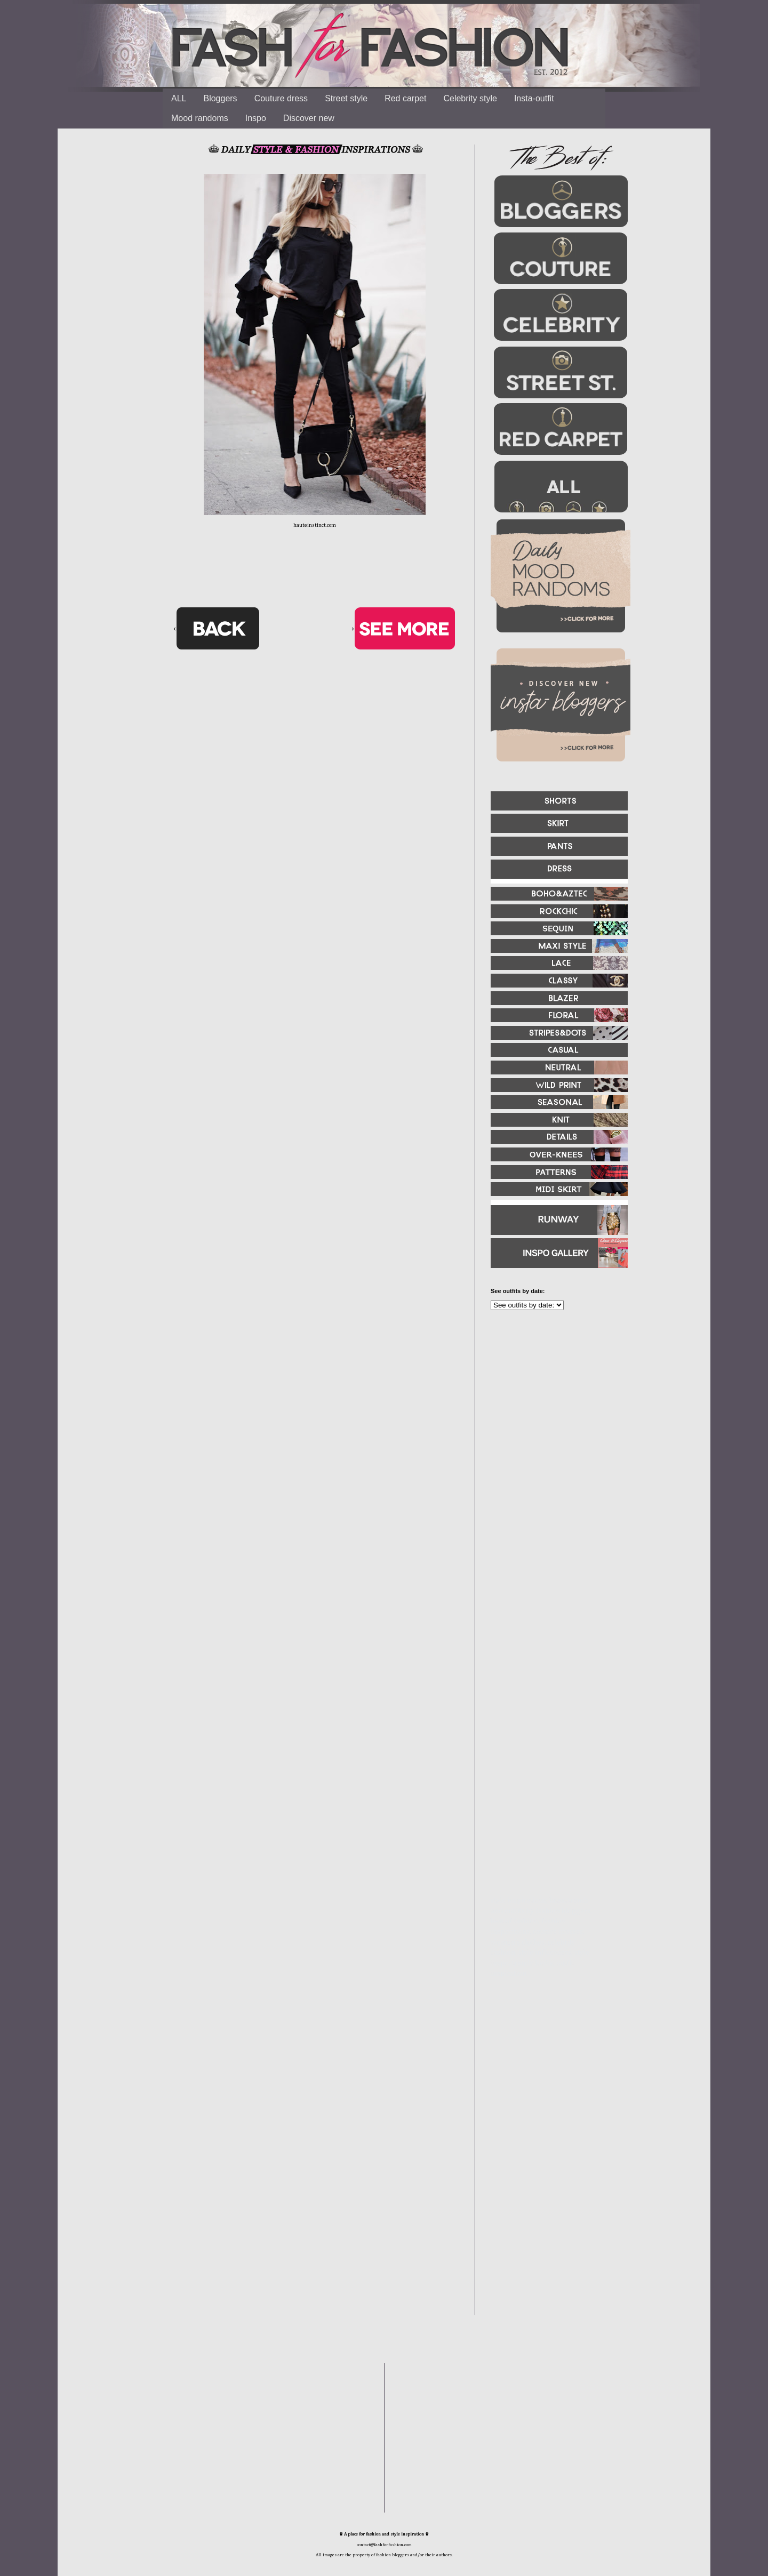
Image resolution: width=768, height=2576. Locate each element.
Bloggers (220, 98)
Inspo (255, 118)
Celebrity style (470, 98)
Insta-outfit (534, 98)
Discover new (308, 118)
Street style (346, 98)
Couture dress (281, 98)
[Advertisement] (555, 1433)
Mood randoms (199, 118)
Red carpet (405, 98)
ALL (178, 98)
